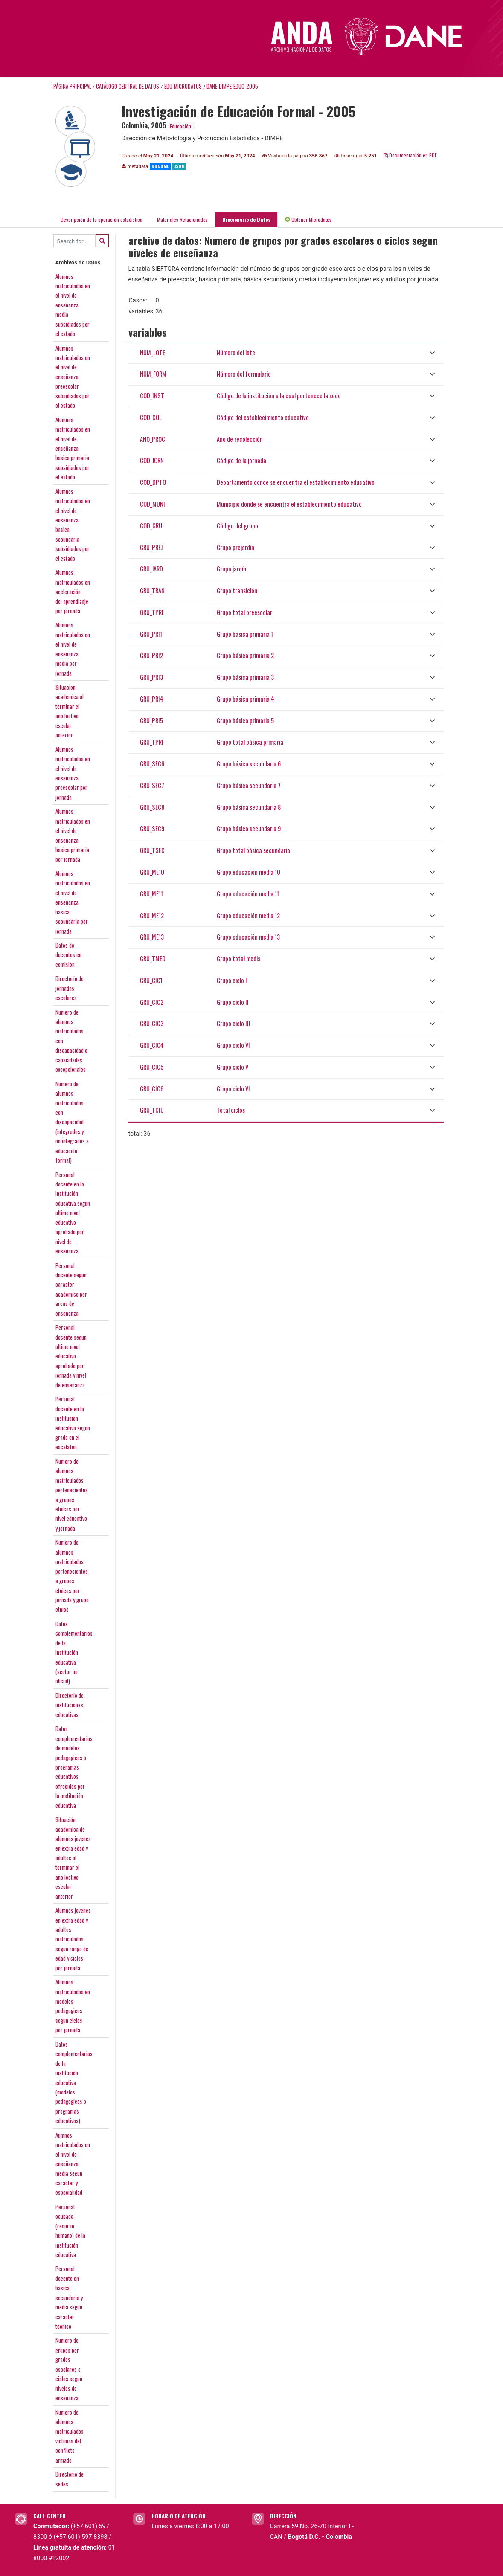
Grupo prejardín (235, 544)
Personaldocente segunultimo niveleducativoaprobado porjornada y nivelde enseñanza (71, 1353)
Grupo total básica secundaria (253, 847)
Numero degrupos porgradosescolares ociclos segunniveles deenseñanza (68, 2366)
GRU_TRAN (152, 587)
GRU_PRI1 (151, 630)
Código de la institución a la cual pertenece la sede (279, 392)
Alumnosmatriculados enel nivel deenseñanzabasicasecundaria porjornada (72, 899)
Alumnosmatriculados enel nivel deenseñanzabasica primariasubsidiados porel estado (72, 445)
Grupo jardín (231, 565)
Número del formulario (244, 370)
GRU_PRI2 (151, 652)
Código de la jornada (241, 457)
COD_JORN (152, 457)
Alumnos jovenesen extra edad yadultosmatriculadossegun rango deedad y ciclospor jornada (73, 1936)
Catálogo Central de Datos (127, 83)
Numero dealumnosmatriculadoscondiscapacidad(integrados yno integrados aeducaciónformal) (72, 1118)
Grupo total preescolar (244, 608)
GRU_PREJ (151, 544)
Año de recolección (240, 435)
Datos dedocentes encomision (68, 952)
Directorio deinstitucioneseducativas (69, 1701)
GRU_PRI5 (151, 717)
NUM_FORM (153, 370)
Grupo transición (237, 587)
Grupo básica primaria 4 (245, 695)
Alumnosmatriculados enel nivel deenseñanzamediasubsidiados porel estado (72, 302)
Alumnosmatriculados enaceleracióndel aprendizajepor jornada (72, 588)
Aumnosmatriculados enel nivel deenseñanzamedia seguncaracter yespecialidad (72, 2160)
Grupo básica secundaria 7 (249, 782)
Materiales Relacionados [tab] (182, 216)
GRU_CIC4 (152, 1042)
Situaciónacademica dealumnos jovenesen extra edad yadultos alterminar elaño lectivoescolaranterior (73, 1854)
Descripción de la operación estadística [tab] (101, 216)
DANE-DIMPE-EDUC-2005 (232, 83)
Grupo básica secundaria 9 (249, 825)
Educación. (181, 122)
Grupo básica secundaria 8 (249, 803)
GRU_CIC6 (151, 1085)
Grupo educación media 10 (248, 868)
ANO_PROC (152, 435)
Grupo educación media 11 (248, 890)
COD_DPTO (153, 479)
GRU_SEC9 (152, 825)
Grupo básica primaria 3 (245, 674)
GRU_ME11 (151, 890)
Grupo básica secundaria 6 (249, 760)
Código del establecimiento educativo (263, 413)
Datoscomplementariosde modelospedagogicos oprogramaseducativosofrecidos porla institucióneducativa (74, 1764)
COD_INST (152, 392)
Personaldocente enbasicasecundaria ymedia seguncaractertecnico (69, 2294)
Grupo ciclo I (232, 976)
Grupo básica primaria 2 (245, 652)
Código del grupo (237, 522)
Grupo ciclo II (233, 998)
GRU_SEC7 (152, 782)
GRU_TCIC (152, 1106)
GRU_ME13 (152, 933)
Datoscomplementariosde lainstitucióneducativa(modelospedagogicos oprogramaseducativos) (74, 2079)
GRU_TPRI (151, 738)
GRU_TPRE (152, 608)
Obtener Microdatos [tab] (308, 216)
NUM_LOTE (152, 349)
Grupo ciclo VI (233, 1042)
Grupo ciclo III (233, 1020)
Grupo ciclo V (232, 1063)
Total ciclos (231, 1106)
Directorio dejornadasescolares (69, 985)
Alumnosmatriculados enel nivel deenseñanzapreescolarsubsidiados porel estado (72, 373)
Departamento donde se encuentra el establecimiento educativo (296, 479)
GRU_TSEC (152, 847)
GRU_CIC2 (151, 998)
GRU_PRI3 (151, 674)
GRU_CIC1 (151, 976)
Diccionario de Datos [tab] (246, 216)
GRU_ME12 (152, 912)
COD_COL (151, 413)
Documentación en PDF (410, 151)
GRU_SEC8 (152, 803)
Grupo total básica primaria (250, 738)
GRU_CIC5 (151, 1063)
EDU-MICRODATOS (183, 83)
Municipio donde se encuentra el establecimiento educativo (289, 500)
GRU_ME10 (152, 868)
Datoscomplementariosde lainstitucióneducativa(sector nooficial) (74, 1649)
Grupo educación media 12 (248, 912)
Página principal (72, 83)
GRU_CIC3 (151, 1020)
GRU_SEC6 (152, 760)
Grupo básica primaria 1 (245, 630)
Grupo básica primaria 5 (245, 717)
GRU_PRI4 (151, 695)
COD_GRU (151, 522)
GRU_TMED (153, 955)
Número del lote (236, 349)
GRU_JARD (151, 565)
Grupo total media (239, 955)
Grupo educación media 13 (248, 933)
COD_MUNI (152, 500)
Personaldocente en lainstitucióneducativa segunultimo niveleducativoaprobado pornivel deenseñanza (72, 1209)
